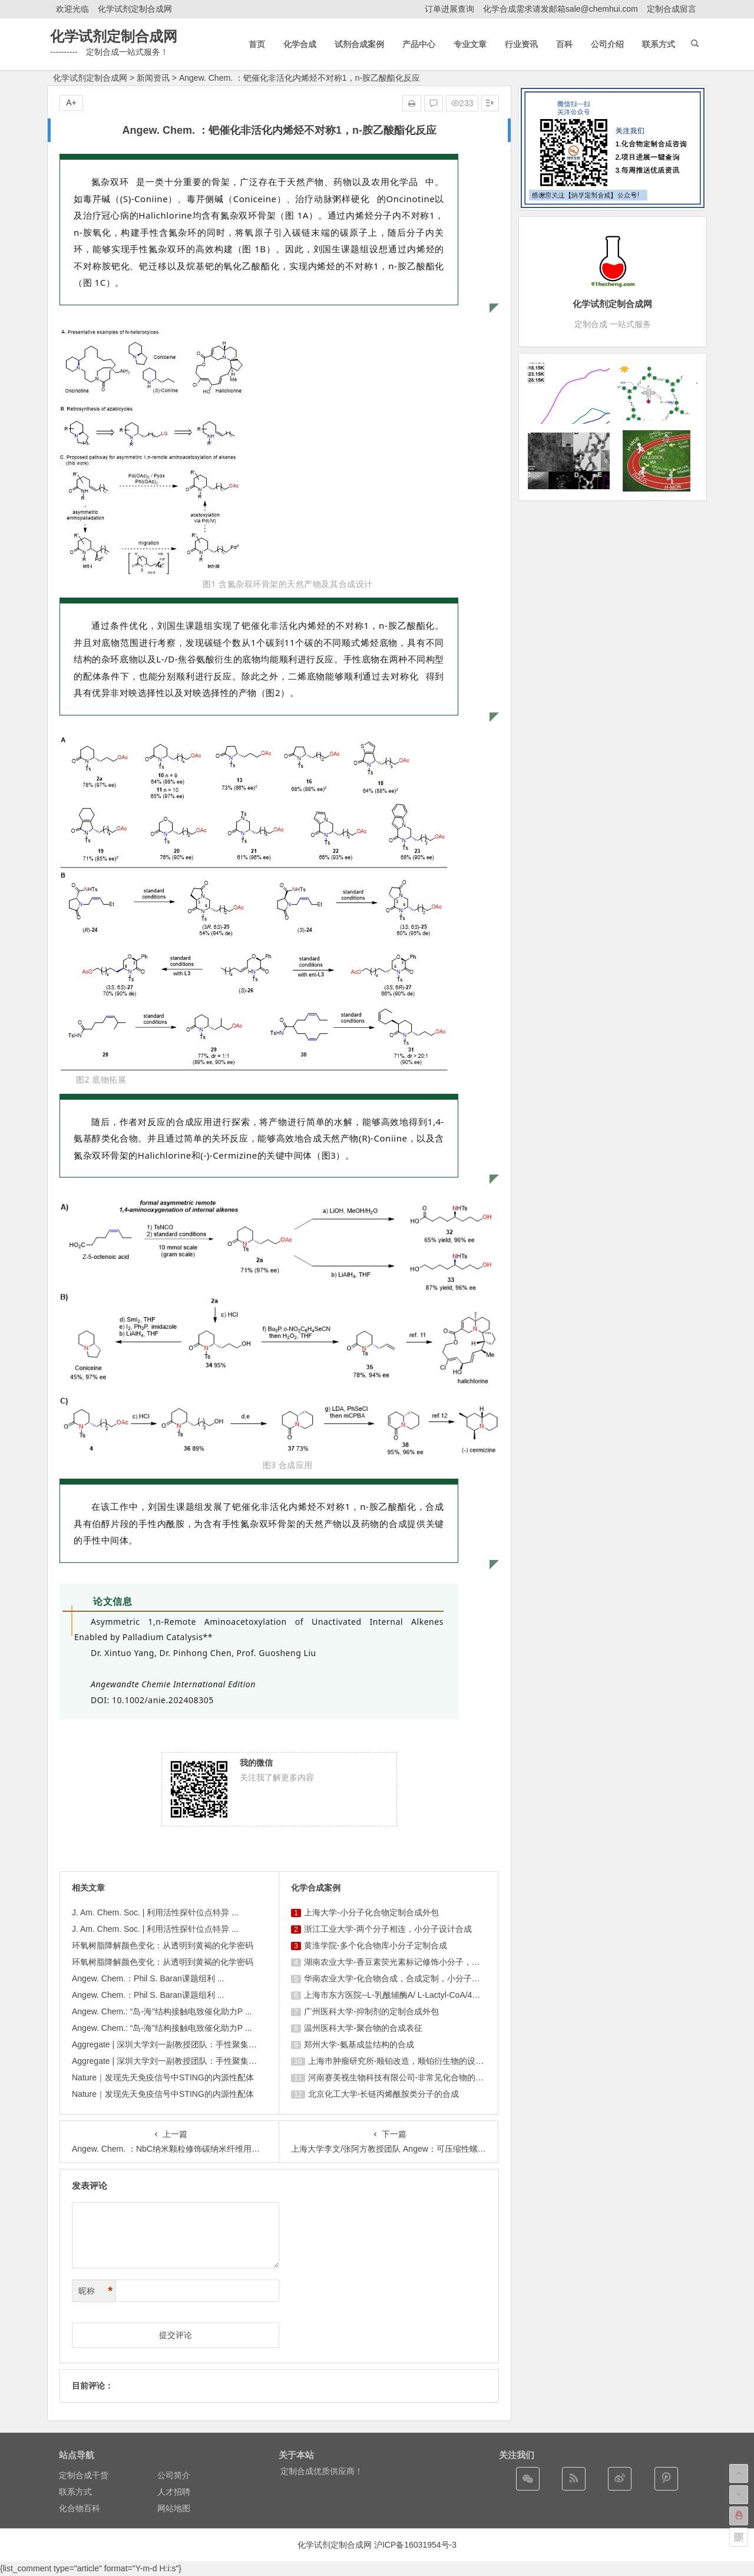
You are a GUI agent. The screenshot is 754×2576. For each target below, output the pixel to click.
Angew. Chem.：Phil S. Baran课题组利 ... (148, 1978)
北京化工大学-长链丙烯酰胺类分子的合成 (383, 2094)
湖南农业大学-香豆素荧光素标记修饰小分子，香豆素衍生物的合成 (425, 1962)
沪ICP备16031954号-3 (415, 2544)
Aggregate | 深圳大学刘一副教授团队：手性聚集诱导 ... (173, 2044)
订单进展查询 (449, 9)
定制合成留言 (671, 9)
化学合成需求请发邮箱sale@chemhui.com (560, 9)
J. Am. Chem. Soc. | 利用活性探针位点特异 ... (155, 1912)
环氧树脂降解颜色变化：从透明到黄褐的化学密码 (162, 1945)
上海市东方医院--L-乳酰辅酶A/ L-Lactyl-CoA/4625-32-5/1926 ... (419, 1995)
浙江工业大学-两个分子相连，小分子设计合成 (388, 1929)
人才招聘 (173, 2491)
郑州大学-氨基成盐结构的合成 (359, 2044)
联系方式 (75, 2491)
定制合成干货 (83, 2475)
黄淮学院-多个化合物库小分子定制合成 (375, 1945)
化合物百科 (79, 2508)
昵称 (95, 2291)
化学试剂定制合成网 (135, 9)
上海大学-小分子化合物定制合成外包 (371, 1912)
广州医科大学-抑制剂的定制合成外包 (371, 2011)
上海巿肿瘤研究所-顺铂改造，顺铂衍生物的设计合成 (404, 2061)
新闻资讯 (153, 78)
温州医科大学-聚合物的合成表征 (363, 2028)
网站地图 (173, 2508)
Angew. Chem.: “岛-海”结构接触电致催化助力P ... (162, 2011)
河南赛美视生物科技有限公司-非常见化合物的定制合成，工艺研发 (429, 2077)
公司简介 (173, 2475)
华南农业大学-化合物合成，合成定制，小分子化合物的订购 (412, 1978)
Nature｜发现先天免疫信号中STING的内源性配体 (163, 2077)
